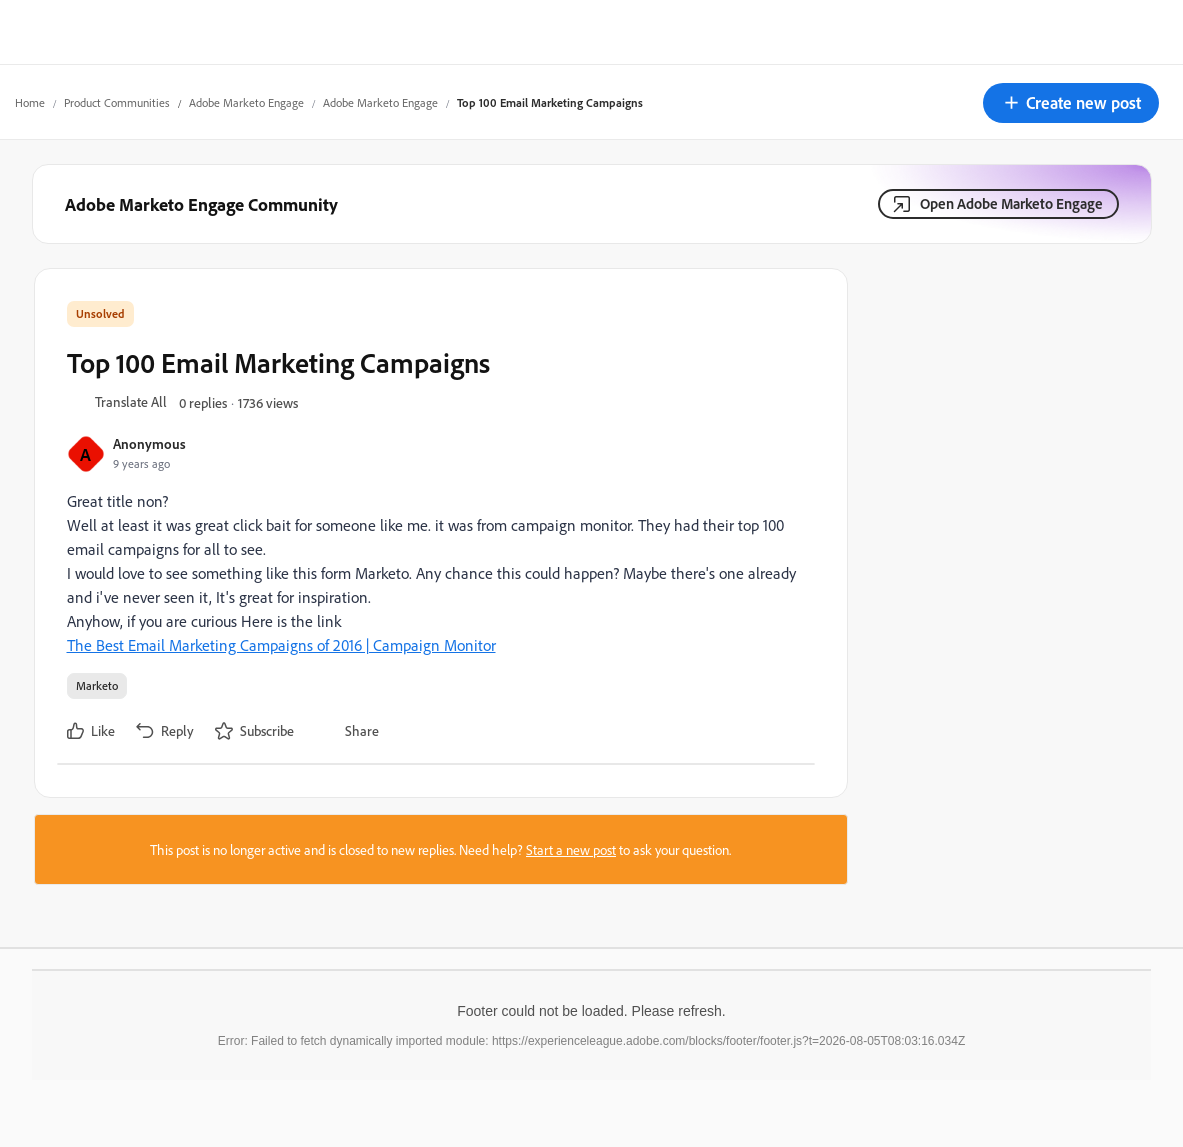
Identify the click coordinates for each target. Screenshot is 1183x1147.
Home (30, 102)
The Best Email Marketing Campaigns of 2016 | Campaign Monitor (281, 645)
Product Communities (117, 102)
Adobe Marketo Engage (246, 102)
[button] (1071, 103)
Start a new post (571, 849)
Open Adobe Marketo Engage (1011, 203)
